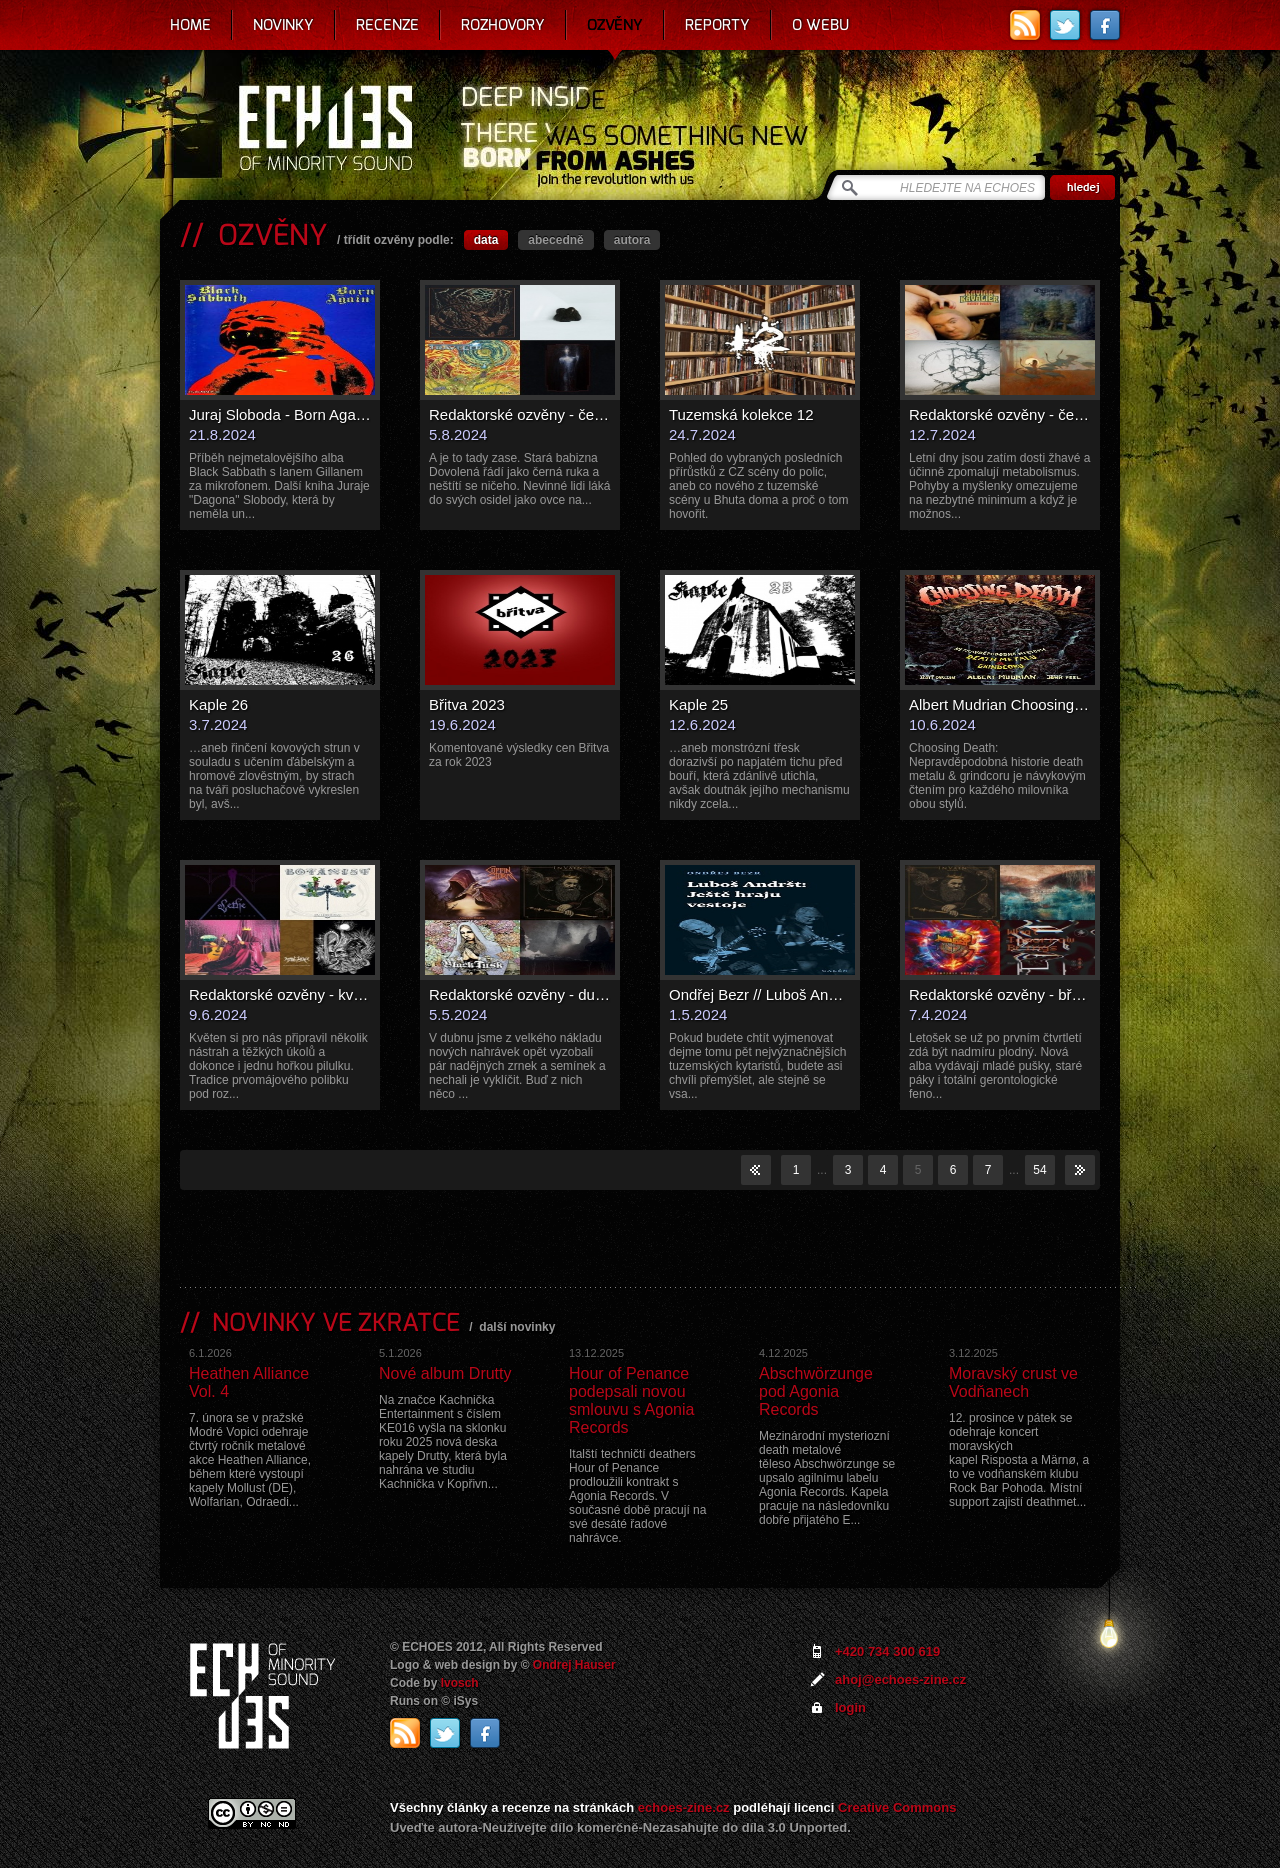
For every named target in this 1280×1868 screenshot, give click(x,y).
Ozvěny (615, 25)
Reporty (717, 25)
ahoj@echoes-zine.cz (900, 1679)
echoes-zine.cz (684, 1807)
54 (1039, 1170)
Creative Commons (897, 1807)
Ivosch (460, 1683)
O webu (820, 25)
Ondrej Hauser (574, 1665)
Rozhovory (503, 25)
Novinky (283, 25)
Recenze (387, 25)
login (850, 1707)
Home (190, 25)
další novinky (517, 1327)
